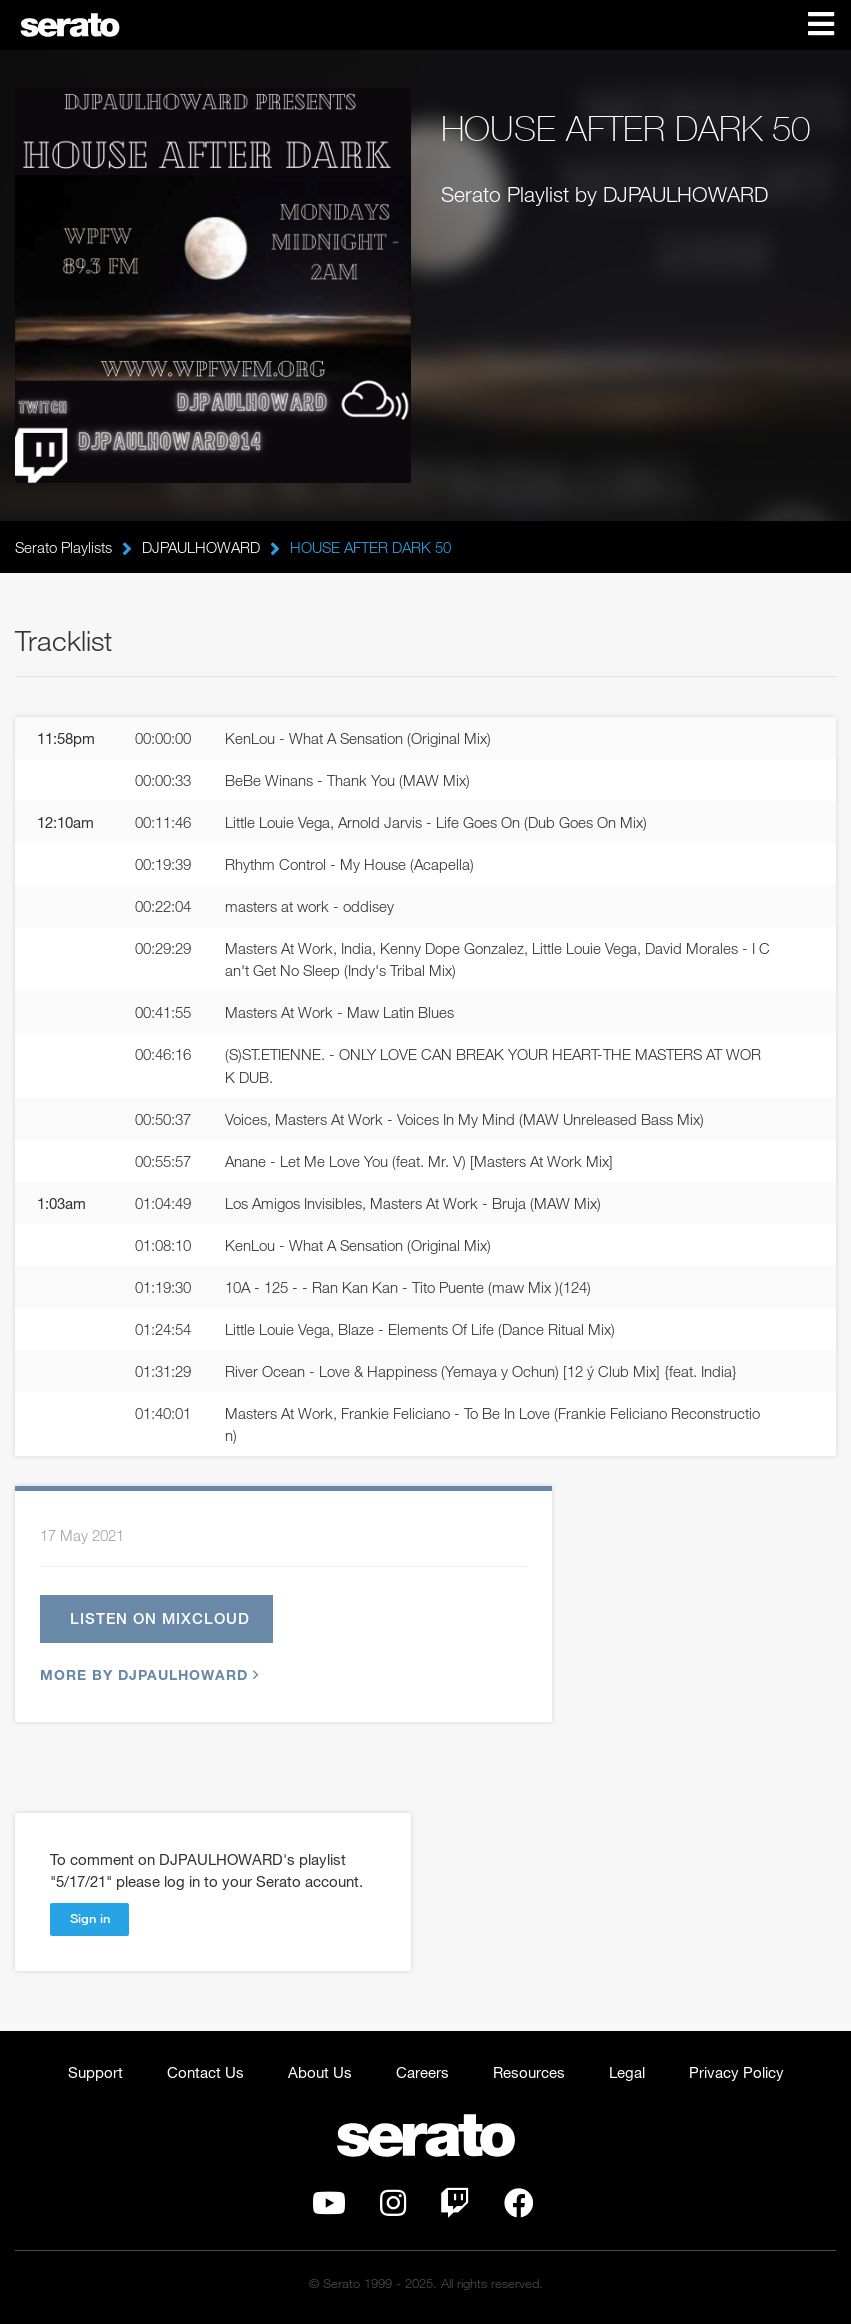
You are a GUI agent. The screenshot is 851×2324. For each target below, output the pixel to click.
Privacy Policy (736, 2072)
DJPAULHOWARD (201, 547)
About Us (320, 2072)
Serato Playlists (63, 547)
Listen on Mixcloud (160, 1618)
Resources (529, 2072)
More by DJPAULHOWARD (147, 1674)
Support (95, 2072)
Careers (422, 2072)
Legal (627, 2072)
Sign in (90, 1918)
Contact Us (205, 2072)
